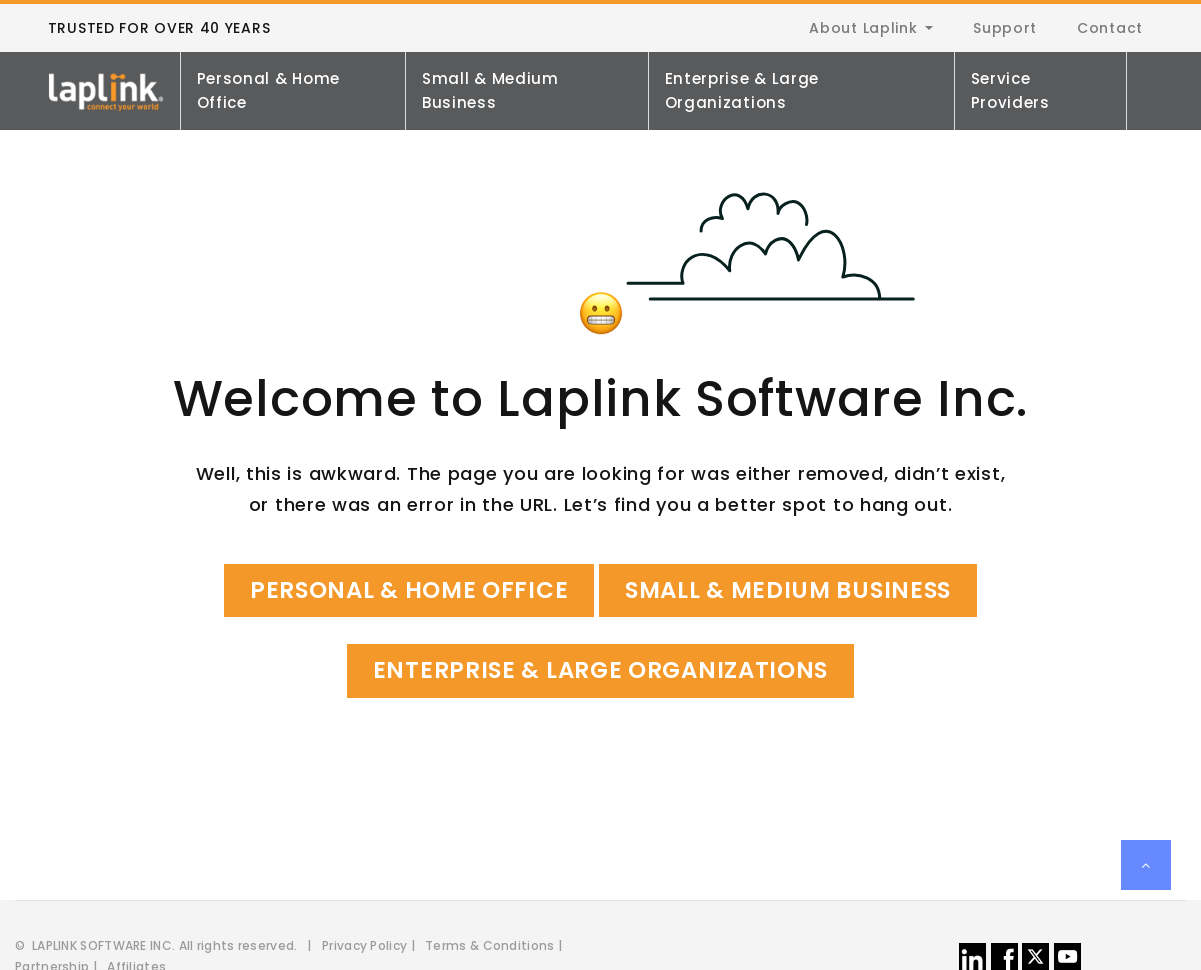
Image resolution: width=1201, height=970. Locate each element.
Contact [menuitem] (1110, 28)
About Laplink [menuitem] (863, 28)
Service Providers (1010, 90)
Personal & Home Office (269, 90)
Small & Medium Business (490, 90)
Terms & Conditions (489, 945)
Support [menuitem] (1005, 28)
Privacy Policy (364, 945)
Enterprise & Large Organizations (742, 90)
